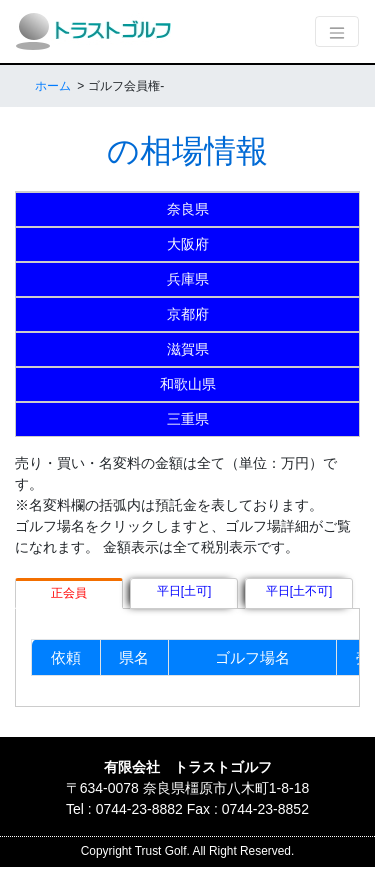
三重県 (188, 419)
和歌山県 (188, 384)
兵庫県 (188, 279)
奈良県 (188, 209)
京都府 (188, 314)
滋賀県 (188, 349)
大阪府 (188, 244)
